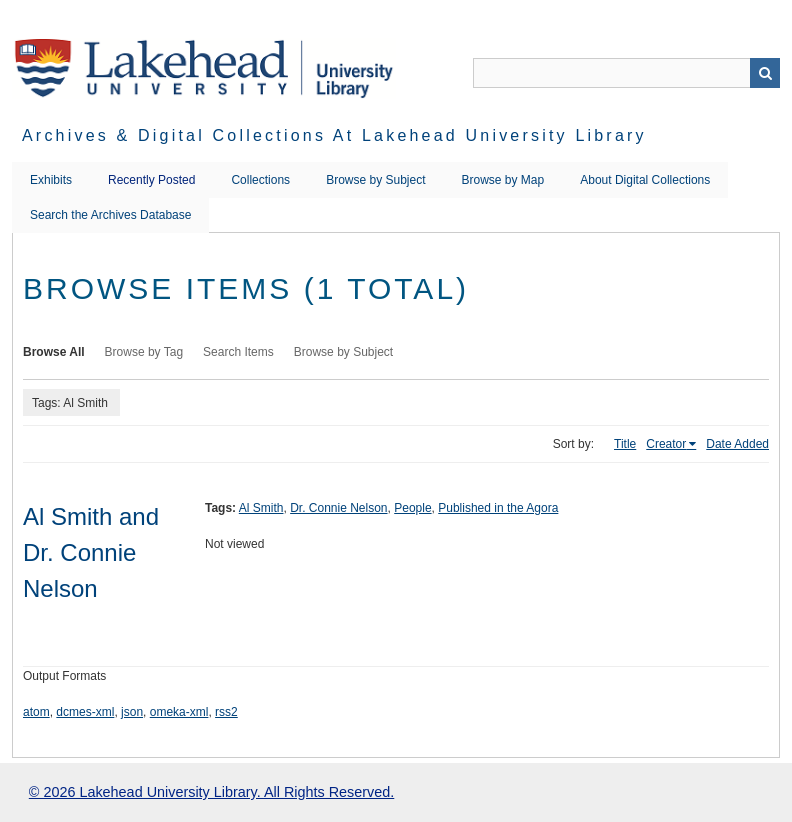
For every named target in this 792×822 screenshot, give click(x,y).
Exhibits (51, 180)
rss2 (226, 712)
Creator (666, 444)
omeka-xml (179, 712)
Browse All (54, 352)
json (132, 712)
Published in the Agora (498, 508)
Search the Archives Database (110, 215)
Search (765, 73)
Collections (260, 180)
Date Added (737, 444)
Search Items (238, 352)
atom (36, 712)
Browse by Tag (144, 352)
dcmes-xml (85, 712)
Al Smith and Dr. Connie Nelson (91, 552)
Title (625, 444)
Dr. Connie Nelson (338, 508)
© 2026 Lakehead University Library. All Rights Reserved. (211, 792)
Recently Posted (151, 180)
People (412, 508)
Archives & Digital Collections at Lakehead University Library (334, 135)
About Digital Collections (645, 180)
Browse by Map (503, 180)
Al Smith (261, 508)
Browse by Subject (375, 180)
